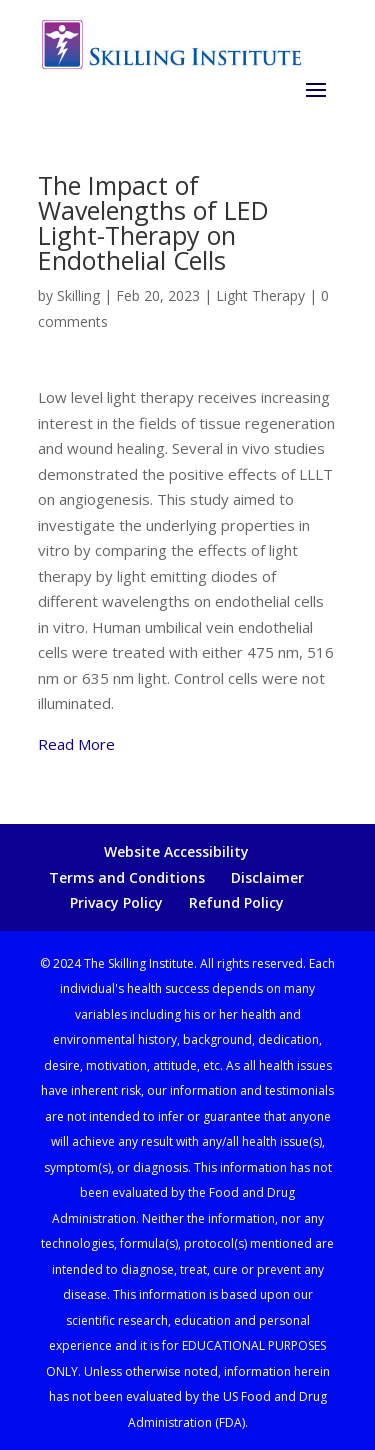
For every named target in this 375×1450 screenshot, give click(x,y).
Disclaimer (267, 877)
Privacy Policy (116, 902)
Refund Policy (236, 902)
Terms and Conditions (127, 877)
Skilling (78, 295)
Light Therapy (260, 295)
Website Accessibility (176, 851)
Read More (76, 744)
